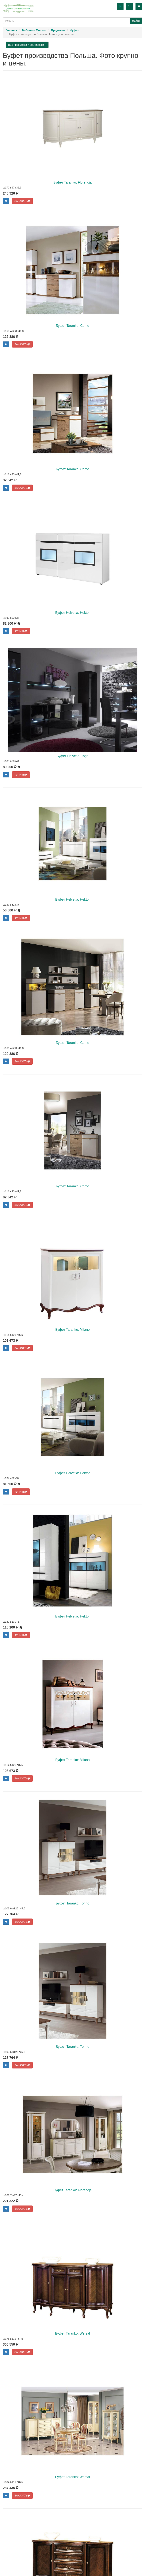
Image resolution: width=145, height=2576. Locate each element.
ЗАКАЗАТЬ (22, 201)
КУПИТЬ (20, 631)
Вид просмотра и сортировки (27, 44)
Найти (136, 20)
